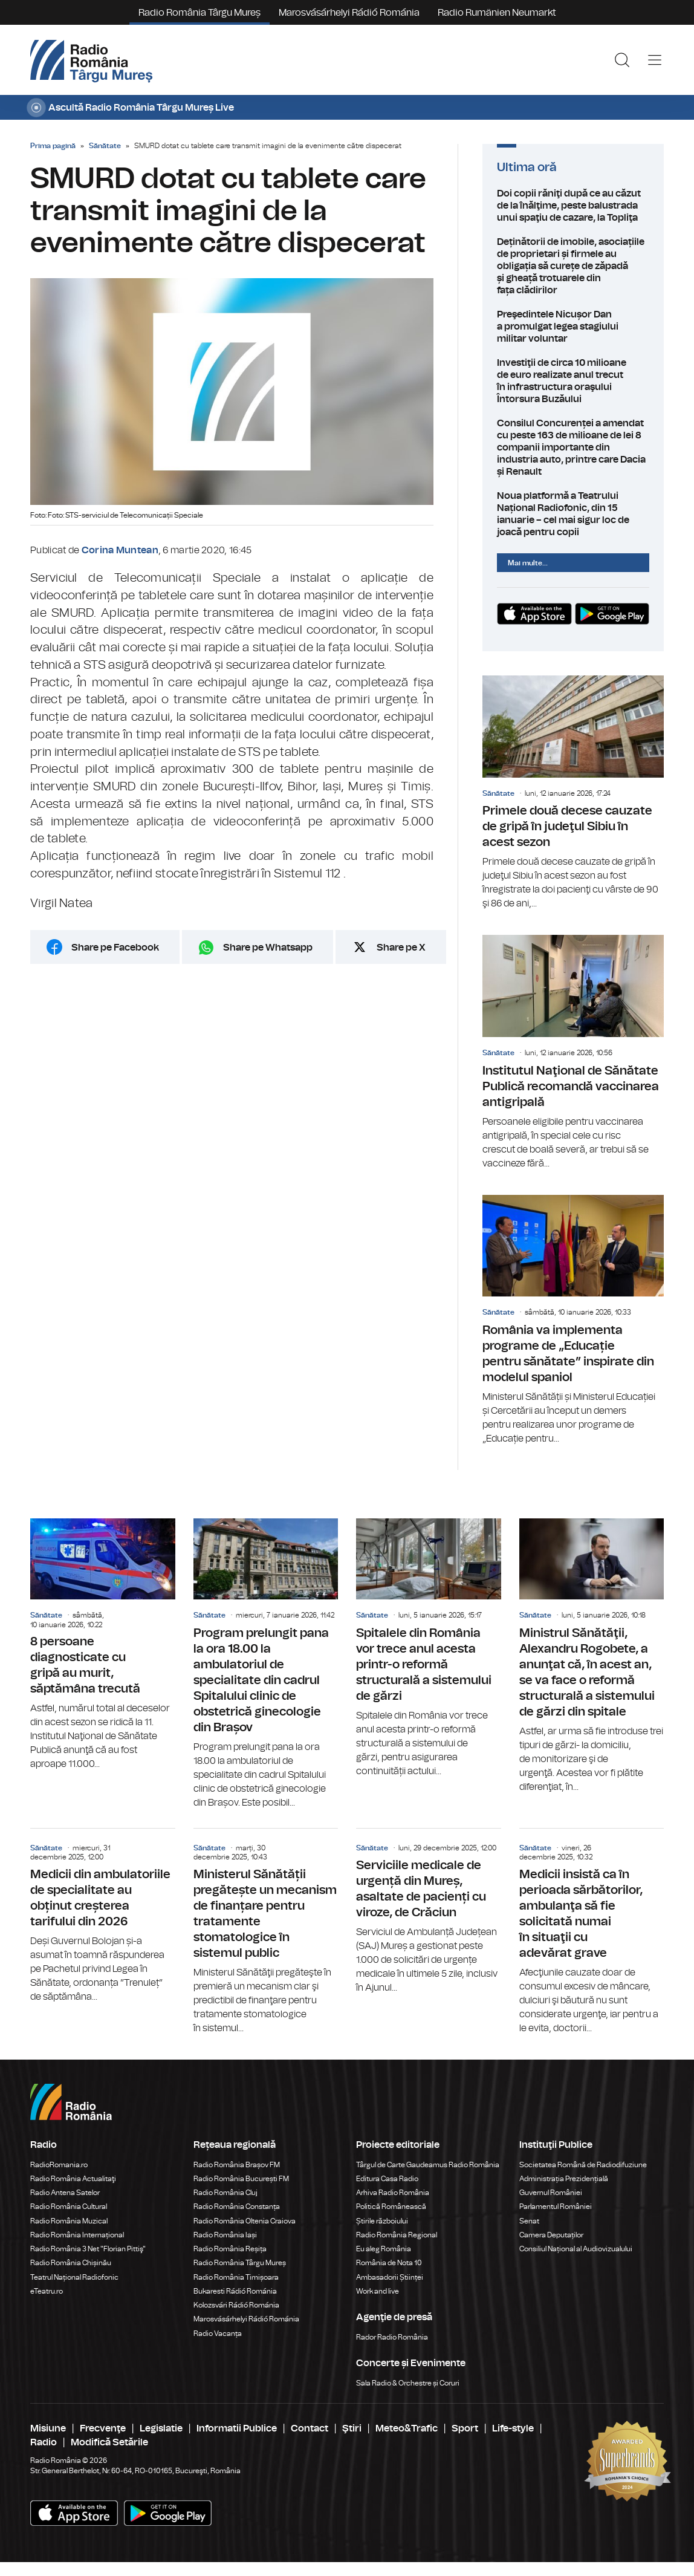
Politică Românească (391, 2206)
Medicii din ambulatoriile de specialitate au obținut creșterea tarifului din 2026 (102, 1916)
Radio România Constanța (236, 2206)
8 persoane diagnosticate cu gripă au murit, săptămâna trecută (102, 1645)
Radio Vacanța (217, 2333)
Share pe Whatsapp (268, 947)
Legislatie (161, 2428)
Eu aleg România (383, 2248)
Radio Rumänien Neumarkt (497, 13)
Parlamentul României (555, 2206)
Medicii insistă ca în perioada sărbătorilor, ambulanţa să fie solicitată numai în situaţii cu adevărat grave (591, 1932)
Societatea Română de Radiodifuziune (583, 2164)
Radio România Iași (225, 2235)
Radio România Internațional (77, 2235)
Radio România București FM (241, 2178)
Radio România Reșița (230, 2248)
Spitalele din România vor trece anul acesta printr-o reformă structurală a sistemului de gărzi (428, 1648)
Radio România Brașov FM (236, 2164)
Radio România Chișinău (70, 2262)
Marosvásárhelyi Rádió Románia (349, 13)
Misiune (48, 2428)
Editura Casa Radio (387, 2178)
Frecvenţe (103, 2428)
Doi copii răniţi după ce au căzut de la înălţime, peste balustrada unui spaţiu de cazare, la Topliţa (573, 205)
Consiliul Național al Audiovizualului (575, 2248)
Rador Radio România (392, 2337)
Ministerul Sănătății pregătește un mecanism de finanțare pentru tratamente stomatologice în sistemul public (266, 1932)
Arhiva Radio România (392, 2192)
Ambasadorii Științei (389, 2277)
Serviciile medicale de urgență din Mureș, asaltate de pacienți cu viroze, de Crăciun (428, 1912)
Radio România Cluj (225, 2192)
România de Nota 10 (389, 2262)
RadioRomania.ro (59, 2164)
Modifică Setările (109, 2442)
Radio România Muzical (69, 2221)
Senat (529, 2221)
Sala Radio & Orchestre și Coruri (407, 2383)
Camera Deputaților (551, 2235)
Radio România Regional (396, 2235)
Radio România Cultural (68, 2206)
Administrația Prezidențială (563, 2178)
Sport (465, 2428)
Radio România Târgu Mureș (199, 13)
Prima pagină (53, 145)
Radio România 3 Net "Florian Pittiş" (88, 2248)
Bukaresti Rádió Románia (235, 2291)
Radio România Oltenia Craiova (244, 2221)
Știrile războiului (382, 2221)
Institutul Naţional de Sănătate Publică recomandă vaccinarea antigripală (573, 1052)
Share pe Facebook (115, 947)
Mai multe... (528, 563)
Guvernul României (550, 2192)
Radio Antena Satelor (65, 2192)
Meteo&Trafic (406, 2428)
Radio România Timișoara (236, 2277)
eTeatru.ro (46, 2291)
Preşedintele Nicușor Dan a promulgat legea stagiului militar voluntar (573, 326)
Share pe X (401, 947)
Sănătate (105, 145)
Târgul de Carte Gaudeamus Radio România (427, 2164)
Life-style (513, 2428)
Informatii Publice (236, 2428)
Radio (43, 2442)
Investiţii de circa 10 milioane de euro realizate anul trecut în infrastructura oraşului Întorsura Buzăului (573, 381)
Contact (309, 2428)
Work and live (377, 2291)
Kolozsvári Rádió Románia (236, 2305)
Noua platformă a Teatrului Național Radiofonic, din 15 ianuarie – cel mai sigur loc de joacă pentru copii (573, 514)
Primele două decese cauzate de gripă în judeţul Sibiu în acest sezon (573, 793)
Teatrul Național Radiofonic (74, 2277)
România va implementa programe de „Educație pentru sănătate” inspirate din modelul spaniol (573, 1320)
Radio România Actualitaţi (73, 2178)
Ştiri (352, 2428)
